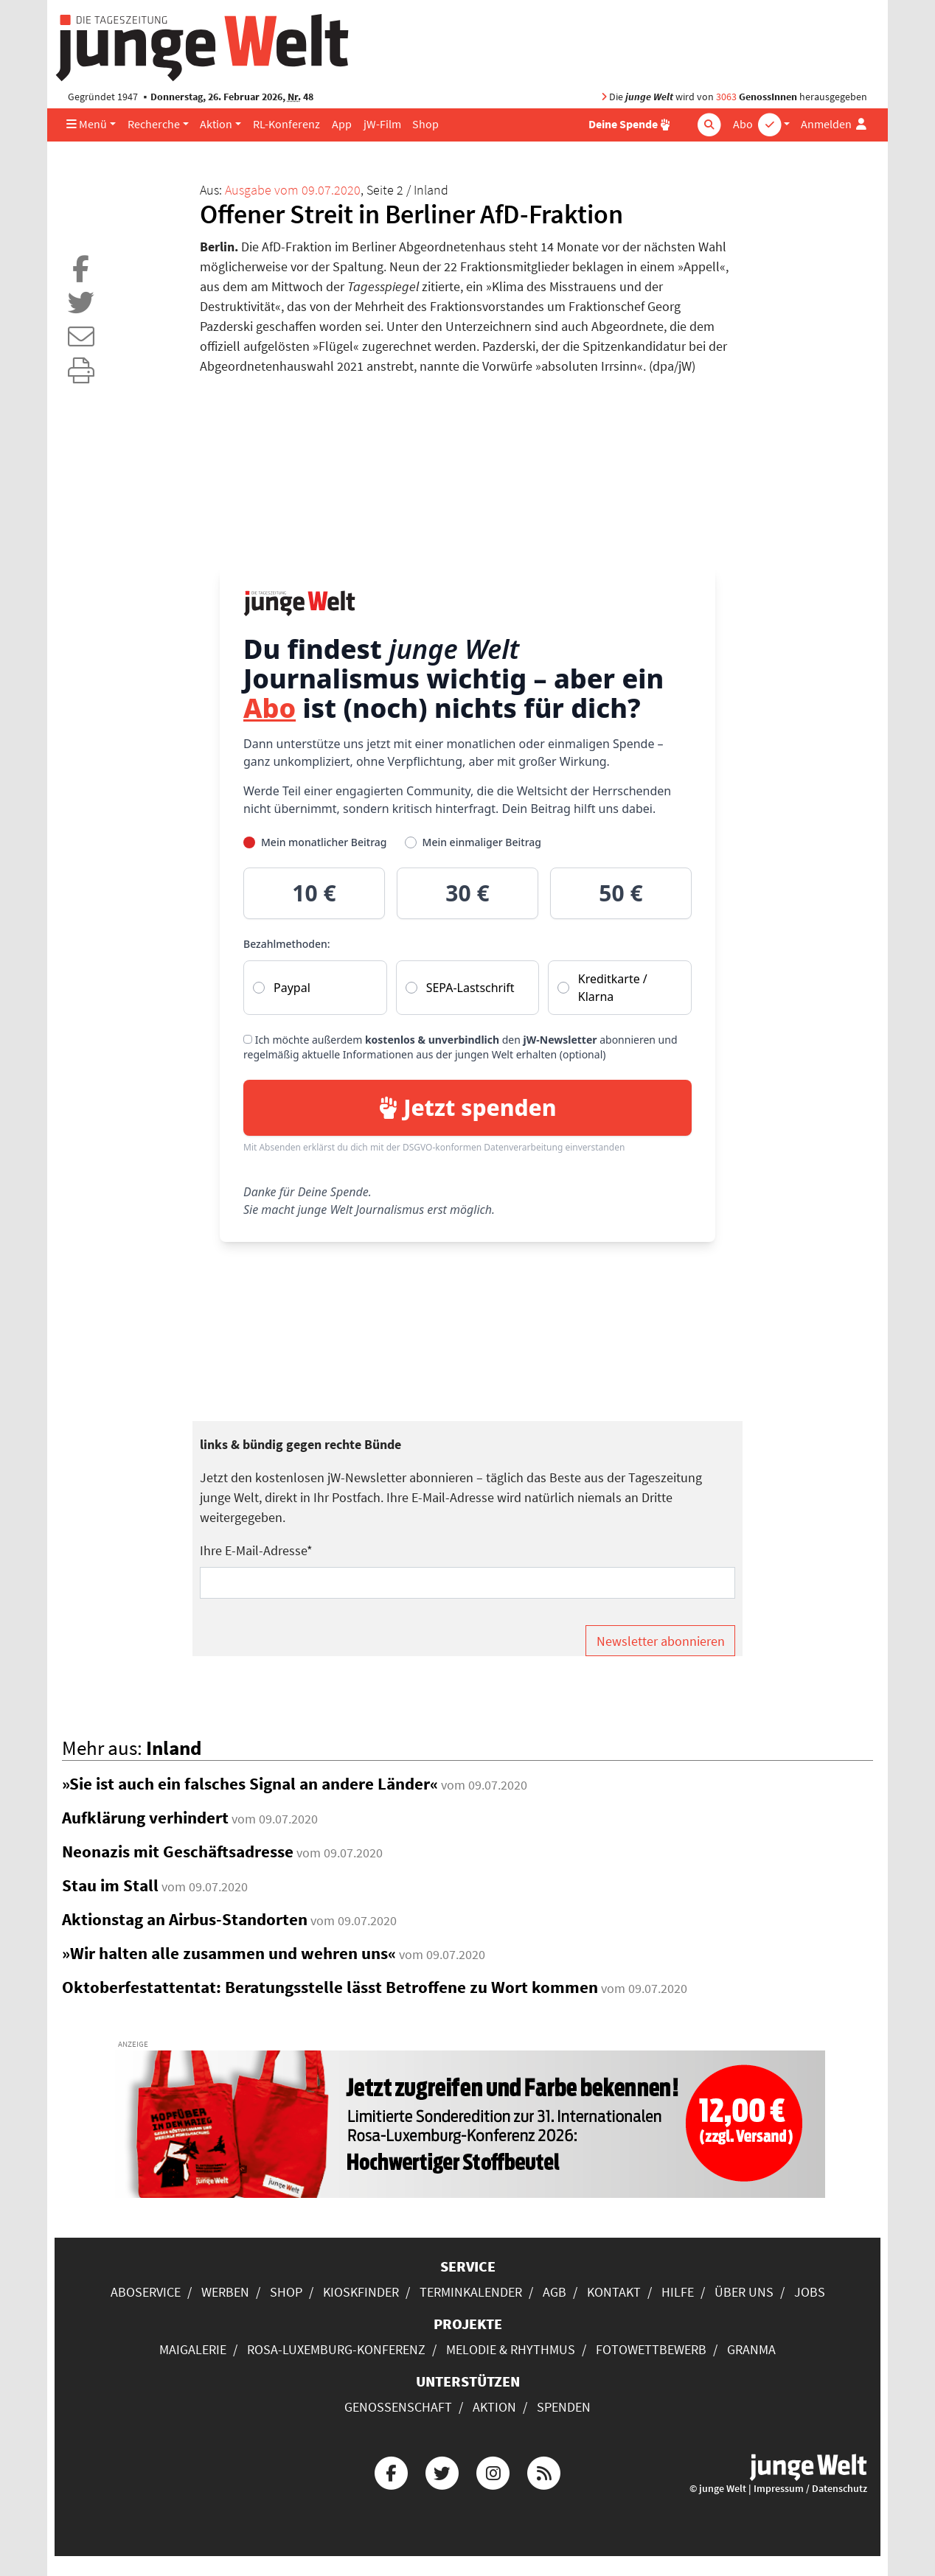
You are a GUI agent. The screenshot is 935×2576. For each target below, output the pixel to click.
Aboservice (146, 2291)
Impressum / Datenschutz (810, 2488)
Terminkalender (471, 2291)
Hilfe (677, 2291)
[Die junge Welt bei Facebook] (390, 2471)
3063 (726, 97)
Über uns (744, 2291)
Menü (86, 124)
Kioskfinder (361, 2291)
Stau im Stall (110, 1885)
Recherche (154, 124)
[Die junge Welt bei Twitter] (441, 2471)
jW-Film (382, 124)
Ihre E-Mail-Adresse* (256, 1550)
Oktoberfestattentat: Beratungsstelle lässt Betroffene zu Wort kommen (330, 1987)
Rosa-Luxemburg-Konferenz (336, 2349)
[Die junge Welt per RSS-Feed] (544, 2471)
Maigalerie (192, 2349)
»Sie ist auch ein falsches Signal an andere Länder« (250, 1783)
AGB (554, 2291)
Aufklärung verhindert (145, 1817)
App (342, 124)
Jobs (809, 2291)
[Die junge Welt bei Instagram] (493, 2471)
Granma (751, 2349)
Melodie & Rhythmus (510, 2349)
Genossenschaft (398, 2406)
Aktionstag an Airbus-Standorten (184, 1919)
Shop (425, 124)
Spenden (564, 2406)
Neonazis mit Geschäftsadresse (177, 1851)
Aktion (216, 124)
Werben (225, 2291)
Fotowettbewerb (651, 2349)
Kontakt (614, 2291)
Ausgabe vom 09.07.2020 (293, 189)
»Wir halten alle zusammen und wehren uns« (229, 1953)
